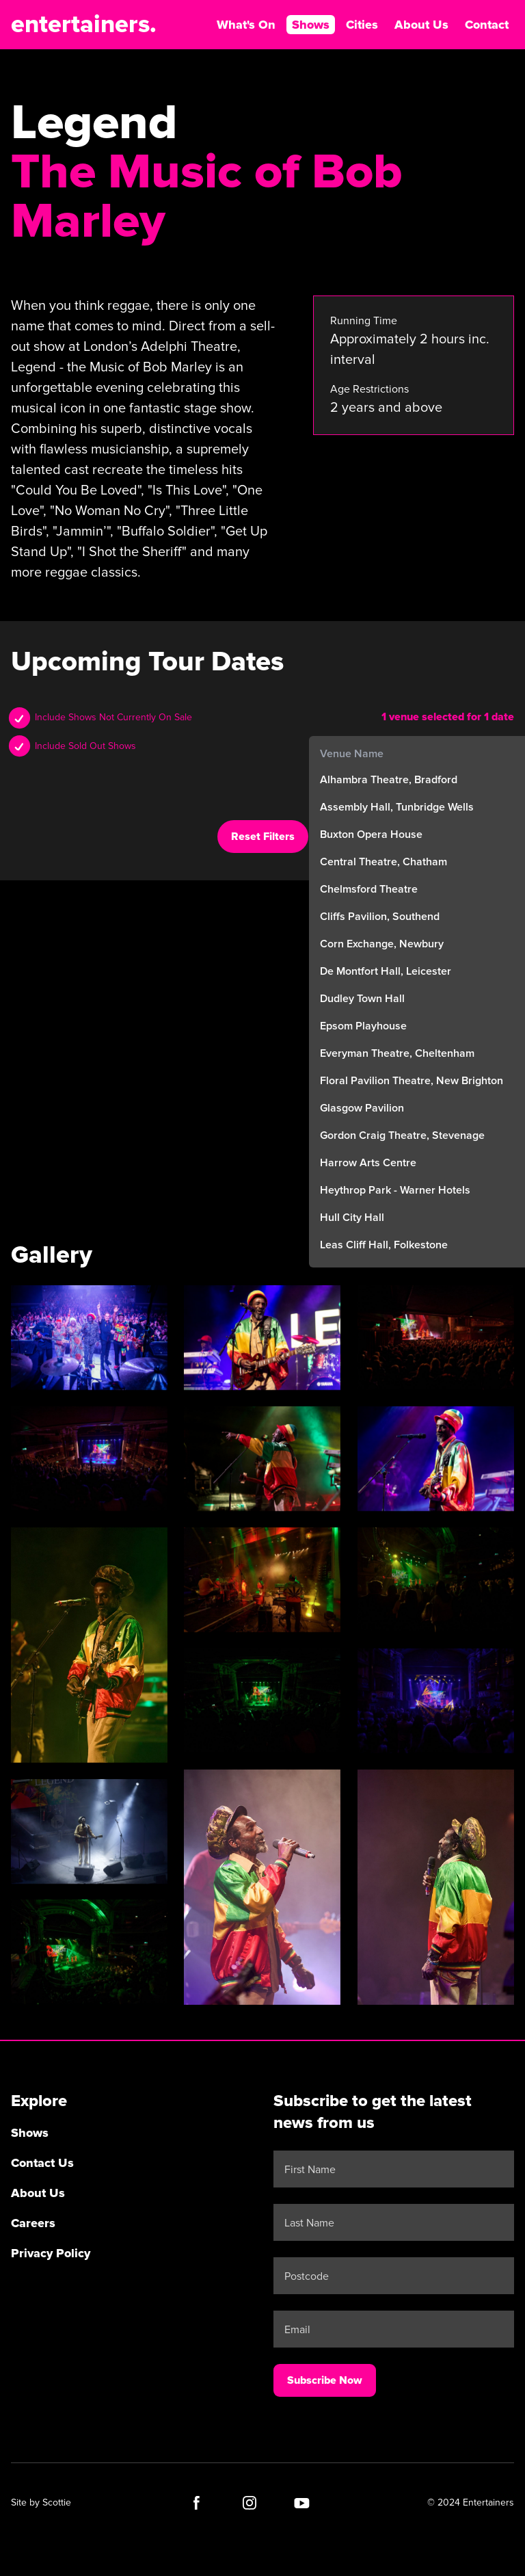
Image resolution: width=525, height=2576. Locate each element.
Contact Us (42, 2160)
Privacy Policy (50, 2251)
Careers (33, 2221)
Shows (310, 24)
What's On (246, 24)
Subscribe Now (324, 2378)
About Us (421, 24)
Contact (487, 24)
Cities (362, 24)
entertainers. (84, 24)
